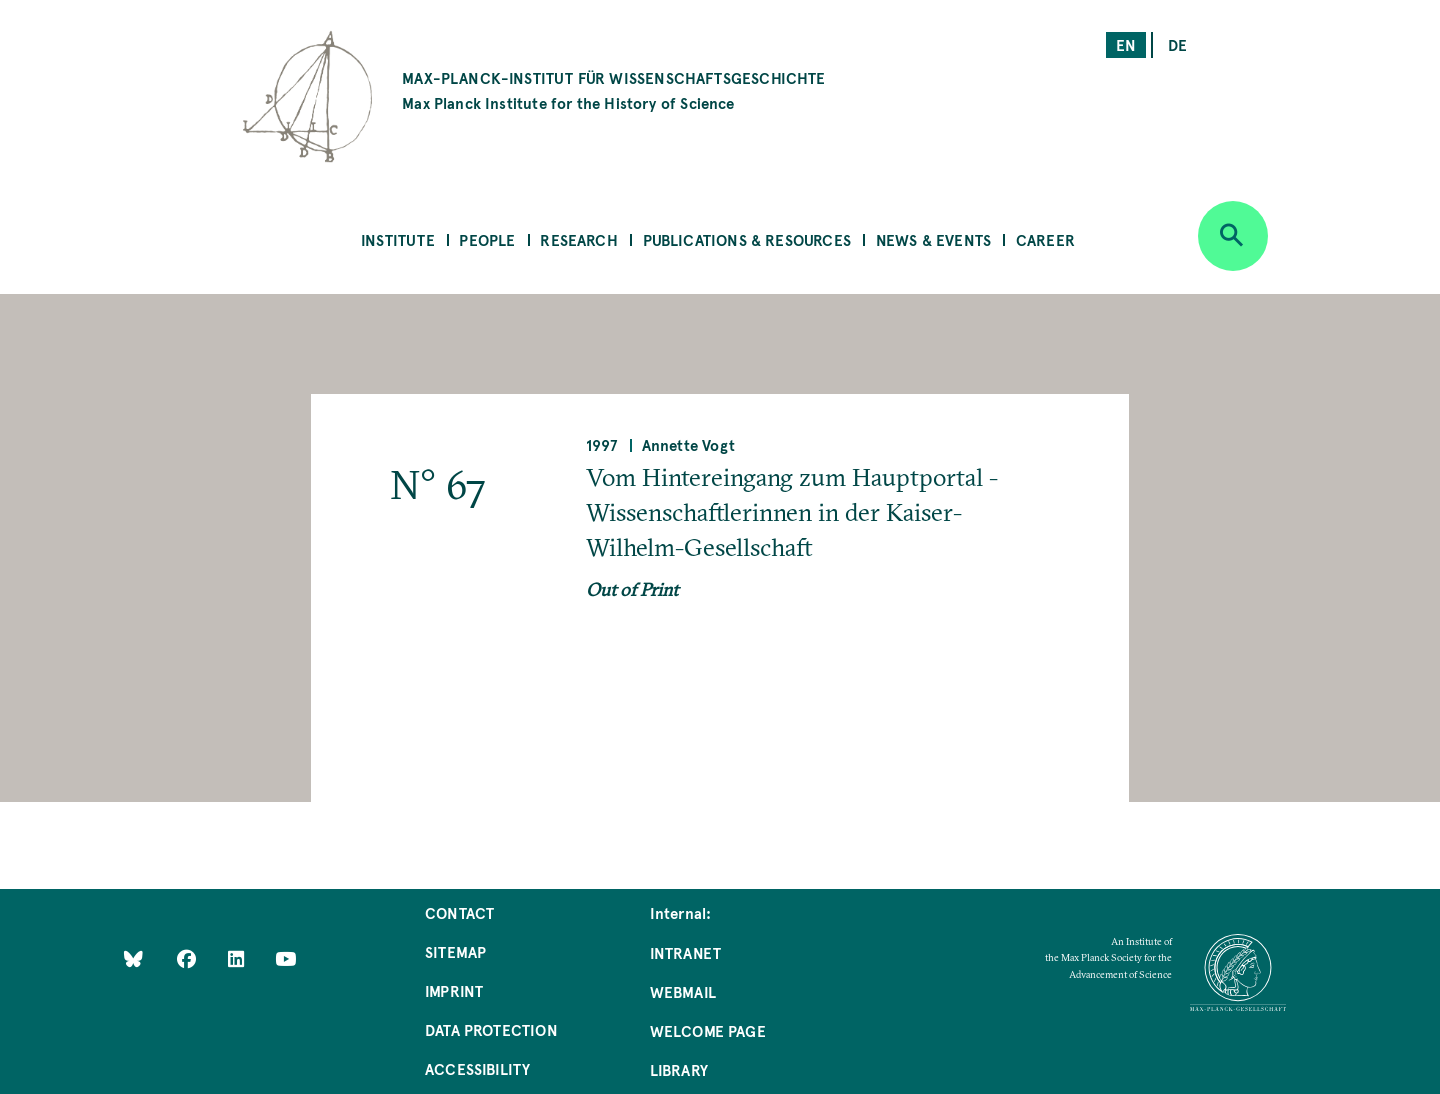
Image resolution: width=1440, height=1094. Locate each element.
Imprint (454, 990)
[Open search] (1233, 236)
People (487, 239)
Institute (398, 239)
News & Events (933, 239)
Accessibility (477, 1068)
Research (578, 239)
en (1126, 44)
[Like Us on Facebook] (188, 958)
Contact (459, 912)
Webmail (683, 991)
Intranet (685, 952)
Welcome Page (708, 1030)
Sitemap (455, 951)
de (1177, 44)
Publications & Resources (747, 239)
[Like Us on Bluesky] (133, 958)
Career (1045, 239)
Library (679, 1069)
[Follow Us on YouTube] (285, 958)
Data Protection (491, 1029)
